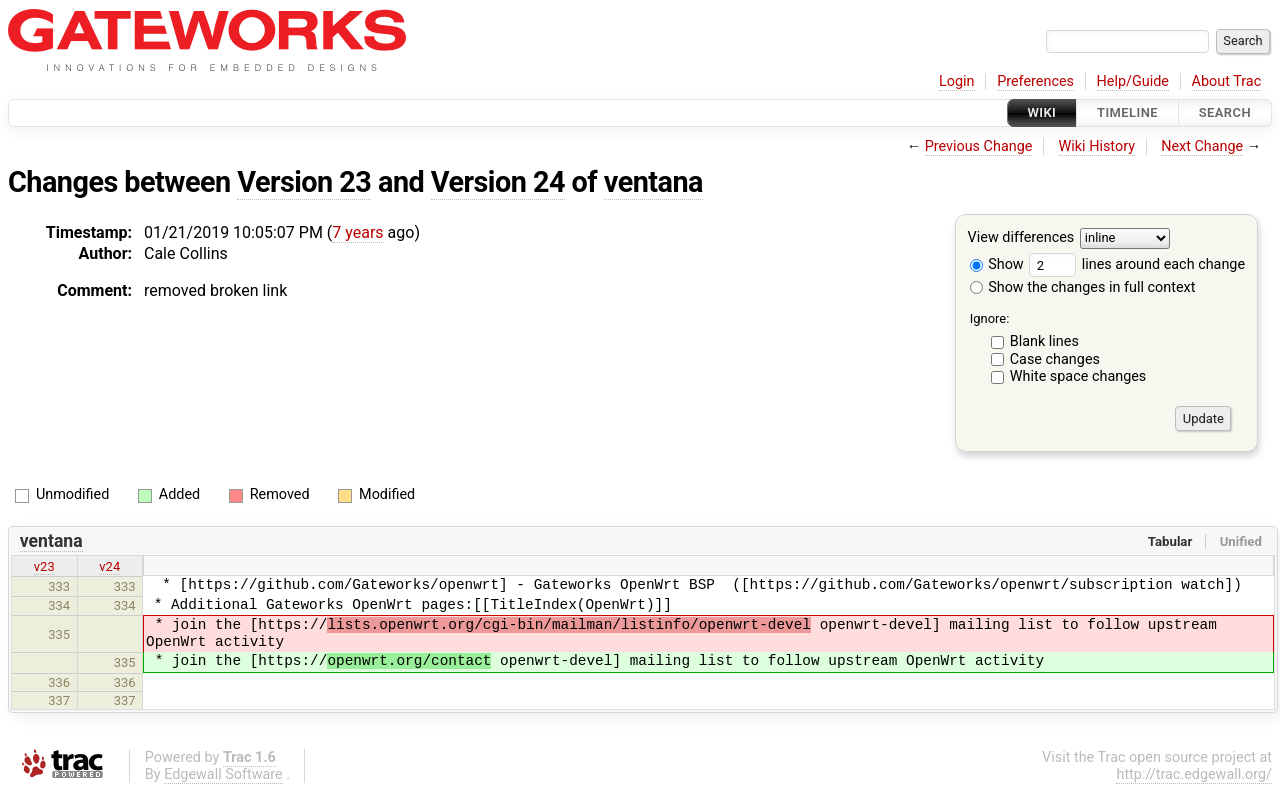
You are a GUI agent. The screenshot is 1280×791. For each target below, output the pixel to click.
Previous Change (979, 146)
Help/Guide (1133, 81)
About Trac (1227, 81)
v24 (109, 566)
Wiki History (1097, 146)
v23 (44, 566)
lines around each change (1137, 264)
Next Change (1202, 146)
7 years (357, 232)
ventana (653, 182)
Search (1225, 112)
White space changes (1078, 376)
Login (957, 81)
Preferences (1035, 81)
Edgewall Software (223, 774)
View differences (1021, 238)
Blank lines (1044, 341)
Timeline (1127, 112)
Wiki (1042, 112)
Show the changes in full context (1083, 287)
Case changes (1055, 359)
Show (997, 264)
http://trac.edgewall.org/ (1194, 774)
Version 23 (304, 182)
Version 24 (498, 182)
